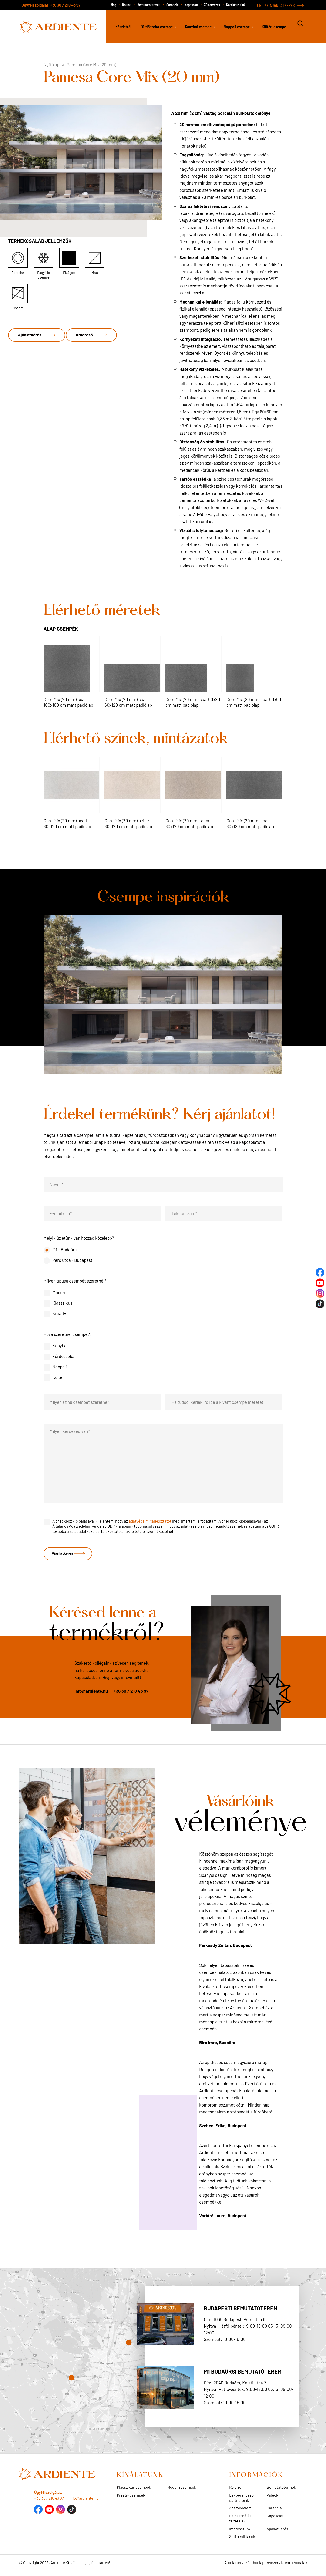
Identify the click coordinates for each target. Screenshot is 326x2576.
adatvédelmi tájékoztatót (150, 1521)
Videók (272, 2498)
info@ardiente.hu (91, 1694)
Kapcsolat (191, 4)
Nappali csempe (237, 26)
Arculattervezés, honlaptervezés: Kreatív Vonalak (265, 2566)
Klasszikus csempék (134, 2490)
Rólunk (126, 4)
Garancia (172, 4)
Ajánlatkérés (31, 331)
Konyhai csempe (198, 26)
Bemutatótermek (148, 4)
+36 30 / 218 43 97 (65, 5)
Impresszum (239, 2532)
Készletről (123, 26)
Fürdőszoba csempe (156, 26)
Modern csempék (181, 2490)
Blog (113, 4)
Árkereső (28, 352)
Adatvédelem (240, 2511)
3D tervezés (212, 4)
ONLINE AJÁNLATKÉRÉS (276, 5)
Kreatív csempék (131, 2498)
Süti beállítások (242, 2540)
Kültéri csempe (274, 26)
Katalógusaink (235, 4)
